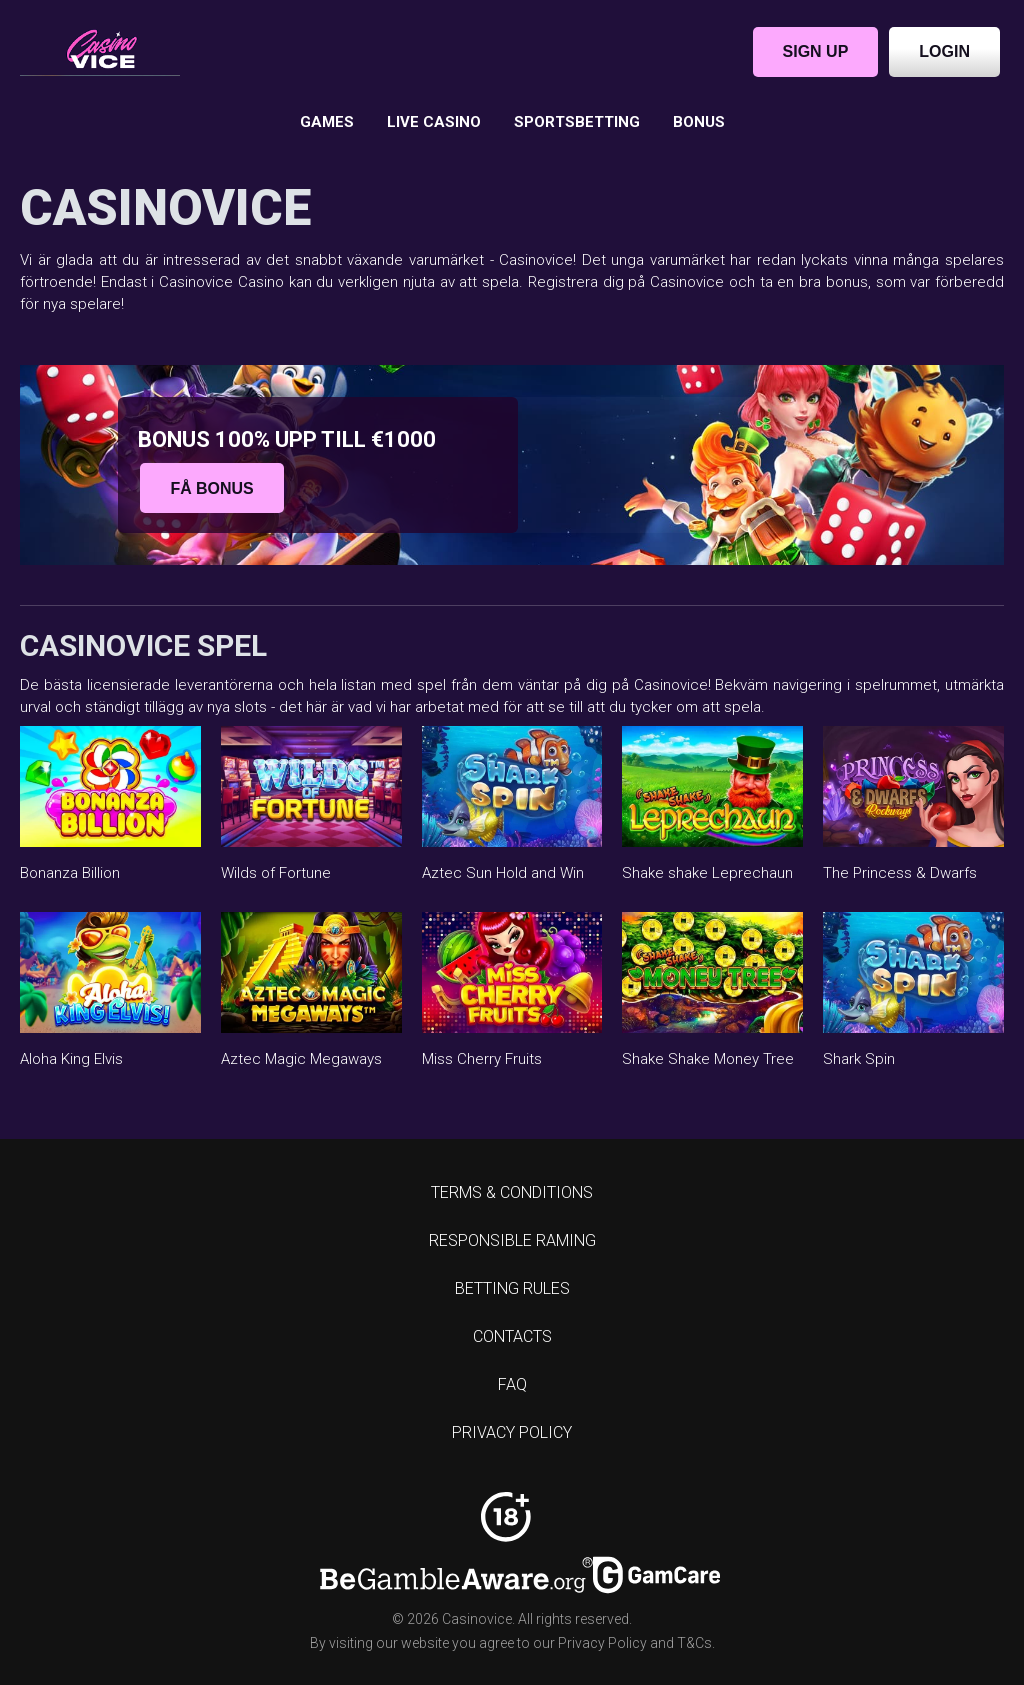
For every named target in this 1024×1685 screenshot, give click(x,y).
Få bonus (212, 487)
